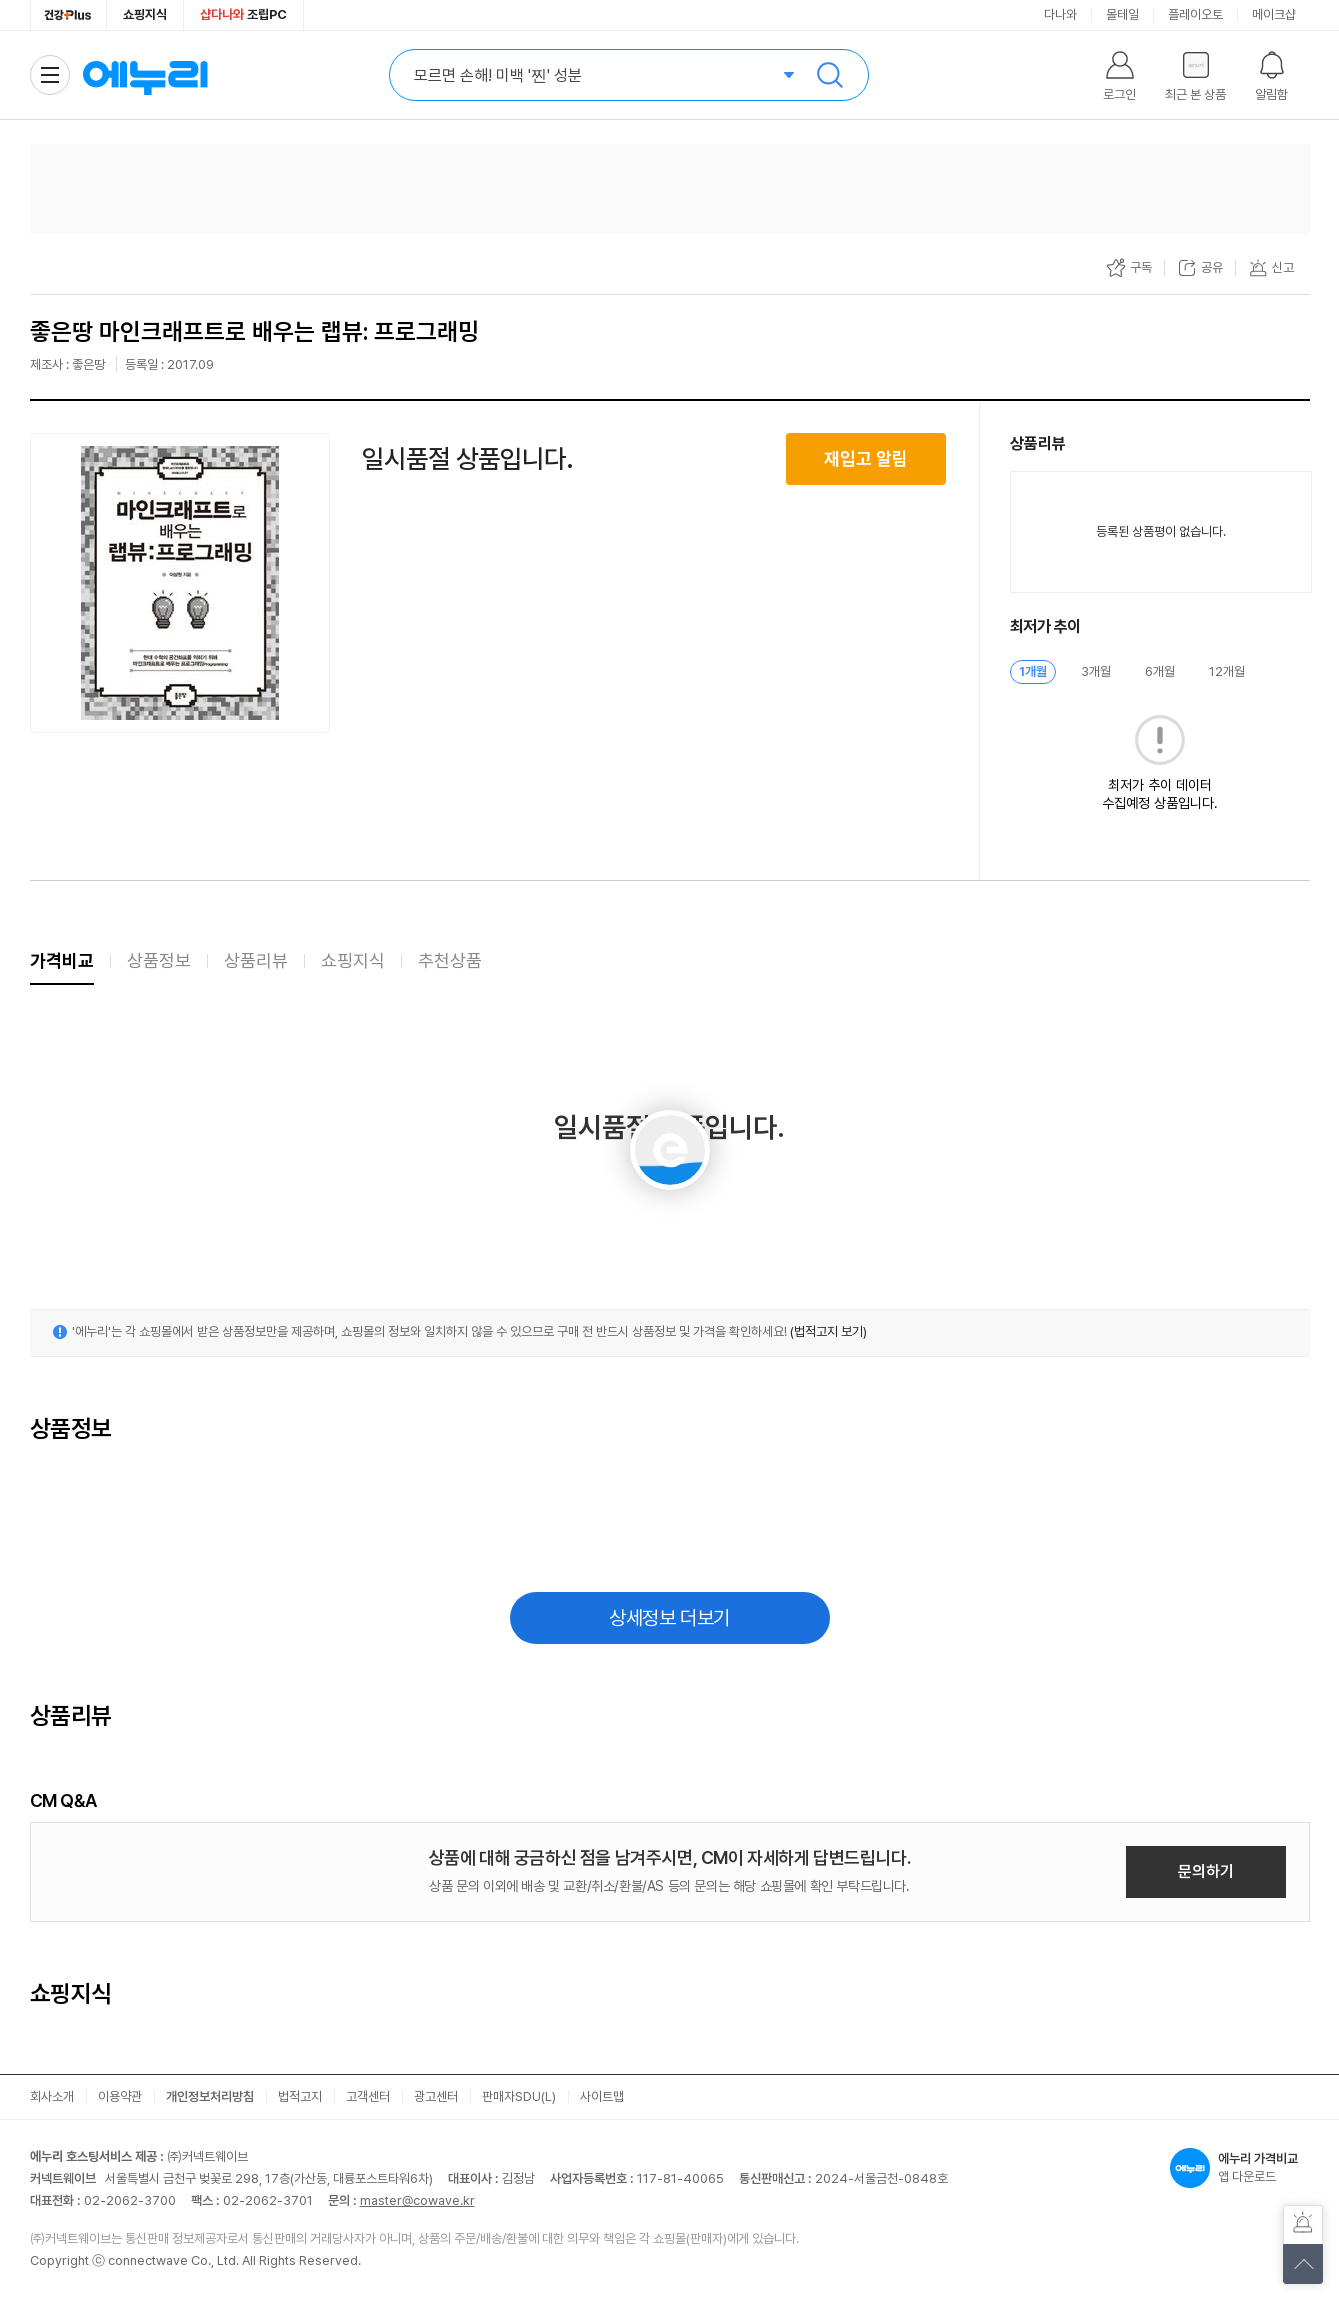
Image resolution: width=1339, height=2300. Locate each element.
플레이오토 (1195, 14)
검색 (830, 75)
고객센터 (368, 2096)
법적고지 (300, 2096)
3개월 (1096, 671)
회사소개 (52, 2096)
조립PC (243, 14)
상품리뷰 (256, 960)
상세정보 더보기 (669, 1618)
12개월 (1227, 671)
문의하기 (1206, 1871)
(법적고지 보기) (828, 1331)
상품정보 (159, 960)
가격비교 (62, 960)
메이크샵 (1274, 14)
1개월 (1033, 671)
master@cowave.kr (417, 2200)
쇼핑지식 (145, 14)
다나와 (1060, 14)
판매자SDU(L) (519, 2096)
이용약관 (120, 2096)
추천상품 (450, 960)
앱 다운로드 (1240, 2168)
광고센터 (436, 2096)
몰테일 (1122, 14)
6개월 (1160, 671)
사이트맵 (602, 2096)
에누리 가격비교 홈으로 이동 (145, 75)
